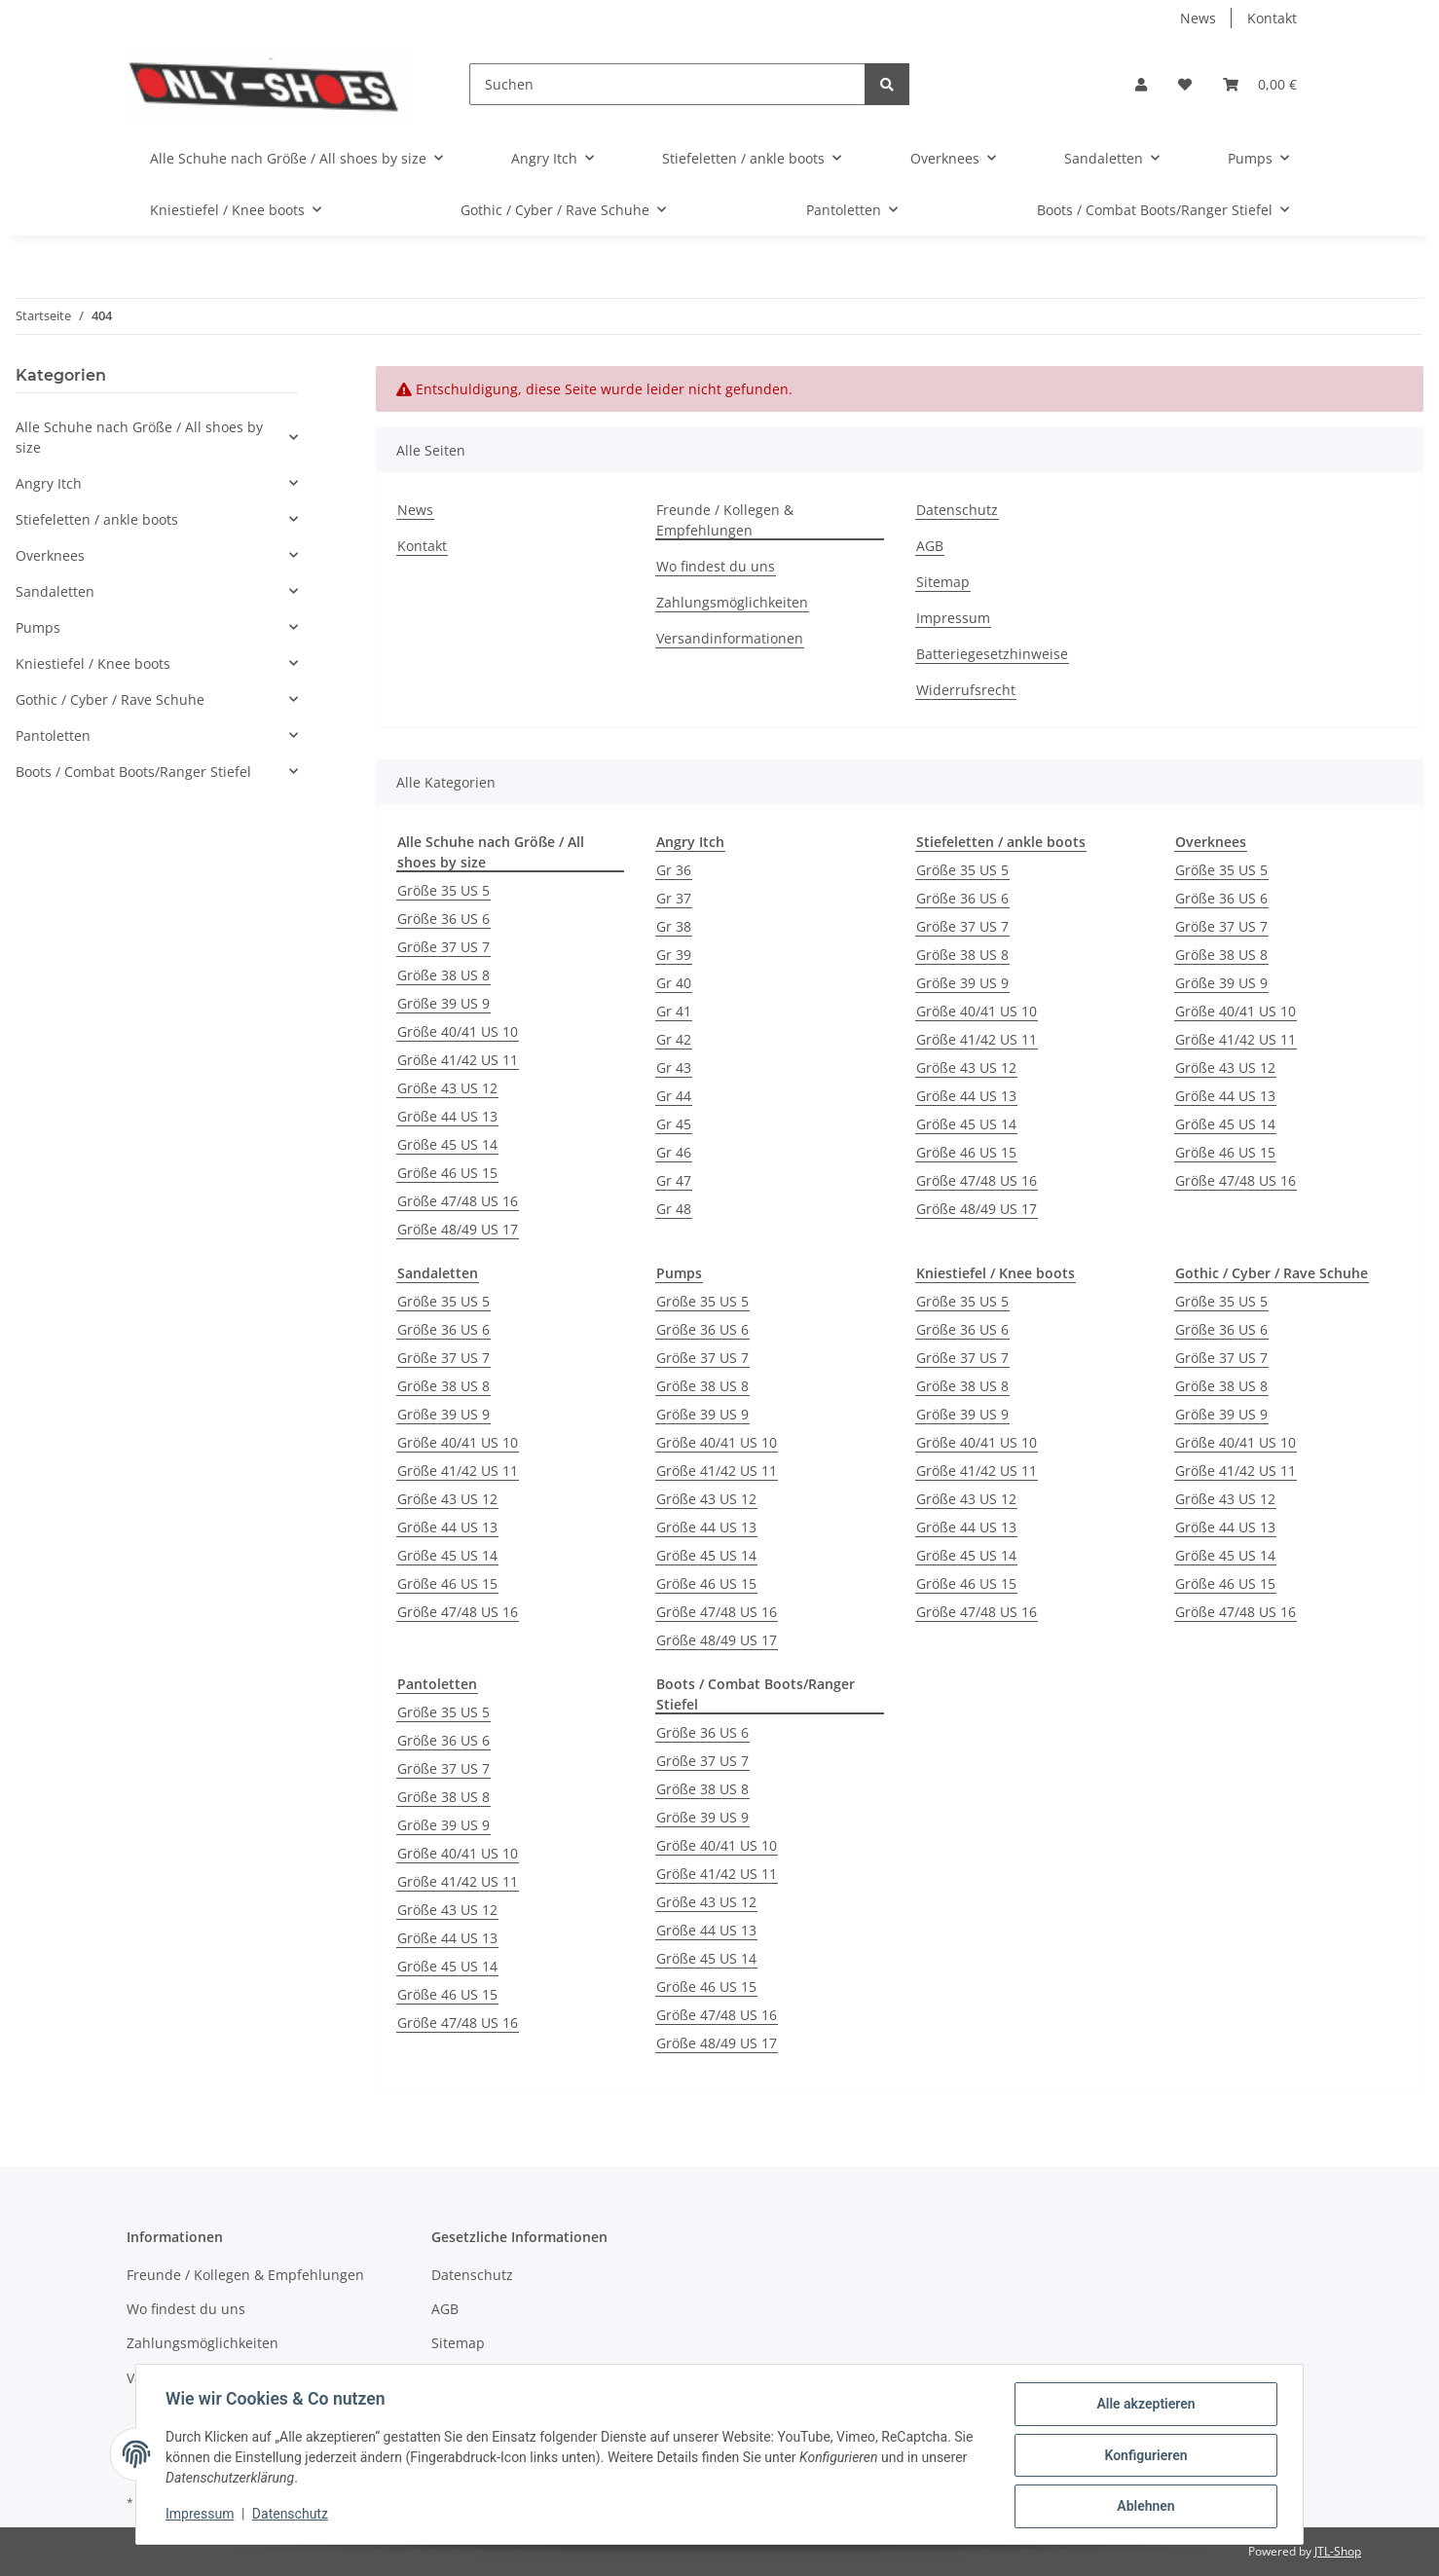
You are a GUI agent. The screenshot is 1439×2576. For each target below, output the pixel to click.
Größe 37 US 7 (443, 947)
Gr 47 (673, 1180)
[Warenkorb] (1259, 84)
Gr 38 (673, 926)
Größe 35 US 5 (443, 890)
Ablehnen (1143, 2507)
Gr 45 (673, 1124)
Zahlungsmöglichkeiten (732, 602)
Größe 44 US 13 (447, 1116)
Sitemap (943, 581)
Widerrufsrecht (965, 690)
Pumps (38, 627)
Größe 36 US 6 (443, 918)
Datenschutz (957, 509)
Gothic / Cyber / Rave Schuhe (110, 699)
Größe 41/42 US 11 (457, 1059)
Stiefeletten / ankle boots (97, 519)
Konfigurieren (1143, 2456)
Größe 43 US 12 (447, 1088)
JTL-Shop (1337, 2551)
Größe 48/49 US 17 (457, 1229)
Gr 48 (673, 1208)
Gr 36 (673, 870)
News (1198, 18)
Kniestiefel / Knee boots (93, 663)
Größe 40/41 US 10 (457, 1031)
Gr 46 (673, 1152)
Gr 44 (673, 1095)
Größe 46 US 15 (447, 1172)
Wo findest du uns (715, 566)
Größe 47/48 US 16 (457, 1201)
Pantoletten (53, 735)
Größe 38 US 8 (443, 975)
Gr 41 (673, 1011)
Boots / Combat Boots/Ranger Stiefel (133, 771)
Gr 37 (673, 898)
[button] (1141, 84)
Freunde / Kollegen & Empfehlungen (724, 519)
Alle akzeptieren (1143, 2405)
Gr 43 (673, 1067)
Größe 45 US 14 (447, 1144)
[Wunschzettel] (1184, 84)
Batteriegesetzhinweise (992, 653)
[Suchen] (667, 84)
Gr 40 (673, 983)
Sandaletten (55, 591)
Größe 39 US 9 (443, 1003)
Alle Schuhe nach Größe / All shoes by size (139, 437)
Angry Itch (49, 483)
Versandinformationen (729, 638)
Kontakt (1272, 18)
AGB (929, 545)
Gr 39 (673, 954)
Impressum (953, 617)
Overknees (50, 555)
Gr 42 (673, 1039)
